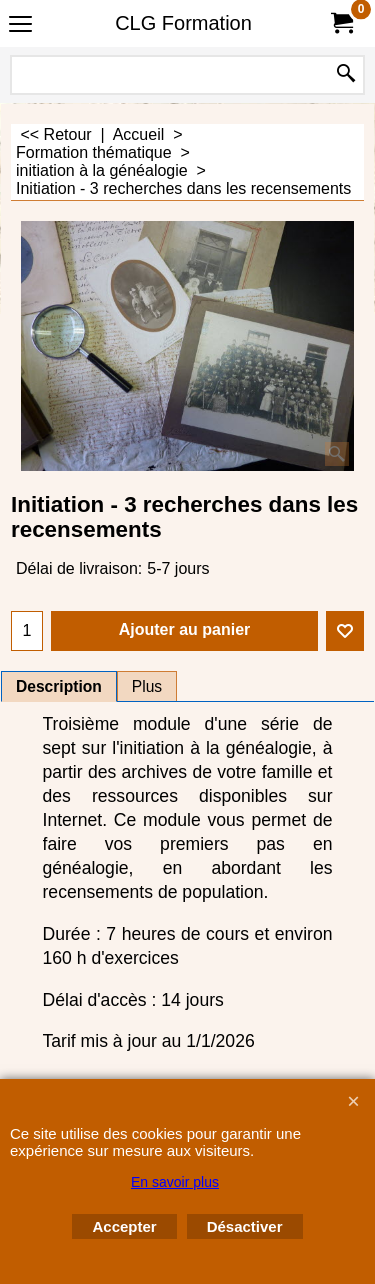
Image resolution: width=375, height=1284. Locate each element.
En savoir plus (175, 1182)
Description (59, 686)
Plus (147, 686)
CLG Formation (183, 23)
